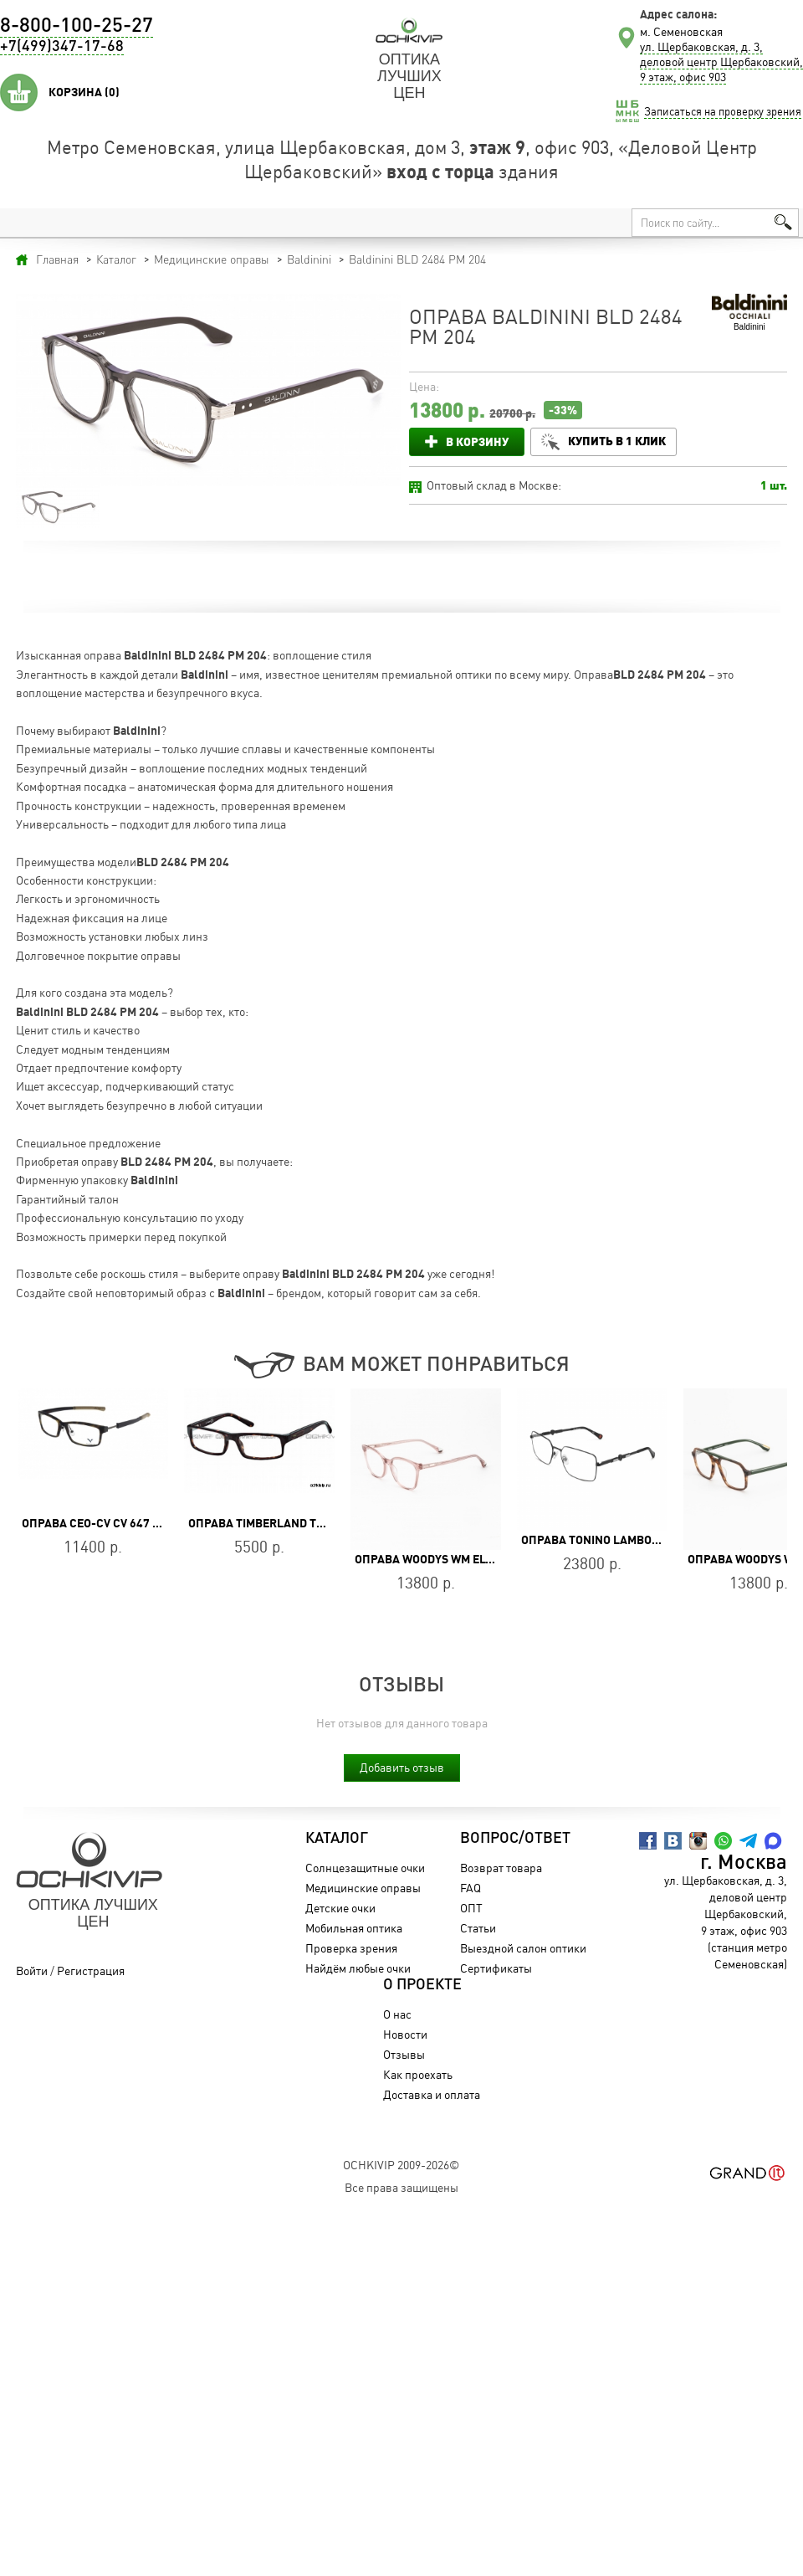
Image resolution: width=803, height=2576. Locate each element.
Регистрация (91, 1970)
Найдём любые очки (358, 1968)
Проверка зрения (351, 1948)
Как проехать (418, 2074)
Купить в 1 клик (617, 441)
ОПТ (471, 1908)
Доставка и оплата (431, 2094)
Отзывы (404, 2054)
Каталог (336, 1838)
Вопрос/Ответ (515, 1838)
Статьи (478, 1928)
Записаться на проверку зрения (722, 111)
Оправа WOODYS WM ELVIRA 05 (440, 1559)
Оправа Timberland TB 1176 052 (282, 1523)
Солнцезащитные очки (365, 1867)
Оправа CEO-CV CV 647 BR (94, 1523)
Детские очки (340, 1908)
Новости (405, 2034)
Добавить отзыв (402, 1767)
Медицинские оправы (363, 1888)
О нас (397, 2014)
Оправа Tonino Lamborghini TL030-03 (632, 1539)
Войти (32, 1970)
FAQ (470, 1888)
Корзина (84, 92)
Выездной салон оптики (523, 1948)
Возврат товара (501, 1867)
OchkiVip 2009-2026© (401, 2165)
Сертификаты (496, 1968)
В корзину (477, 441)
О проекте (422, 1985)
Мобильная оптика (353, 1928)
